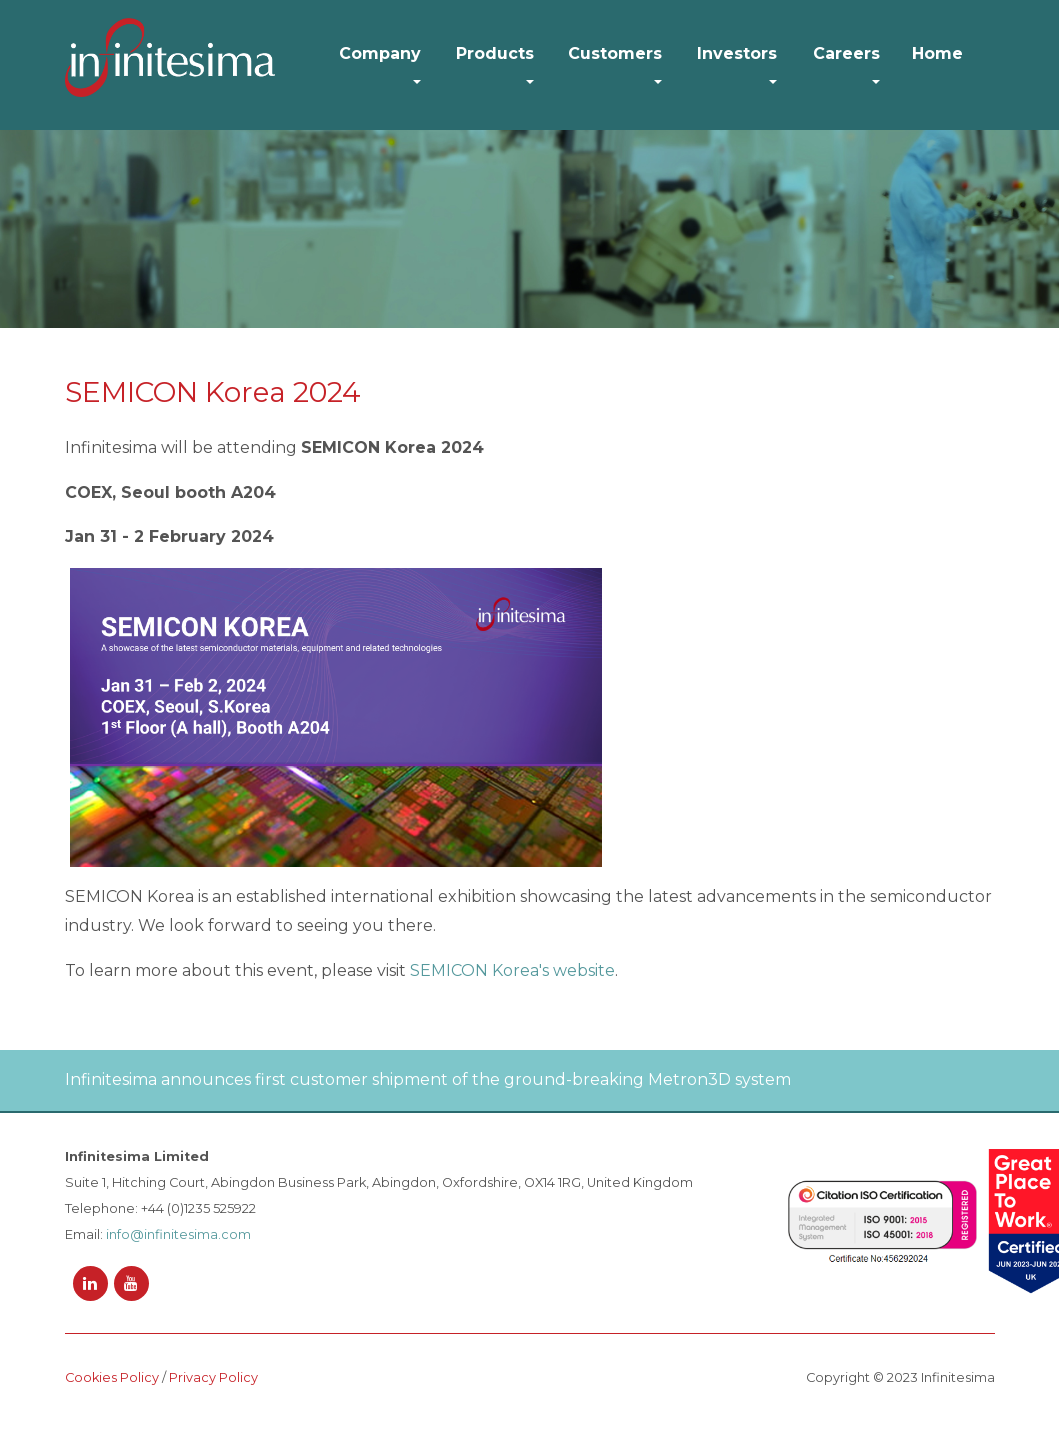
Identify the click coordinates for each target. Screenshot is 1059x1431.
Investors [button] (737, 53)
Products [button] (495, 53)
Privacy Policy (213, 1377)
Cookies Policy (112, 1377)
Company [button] (380, 53)
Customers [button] (615, 53)
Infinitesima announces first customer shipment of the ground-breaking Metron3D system (428, 1079)
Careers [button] (846, 53)
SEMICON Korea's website (512, 970)
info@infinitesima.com (178, 1234)
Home (937, 53)
